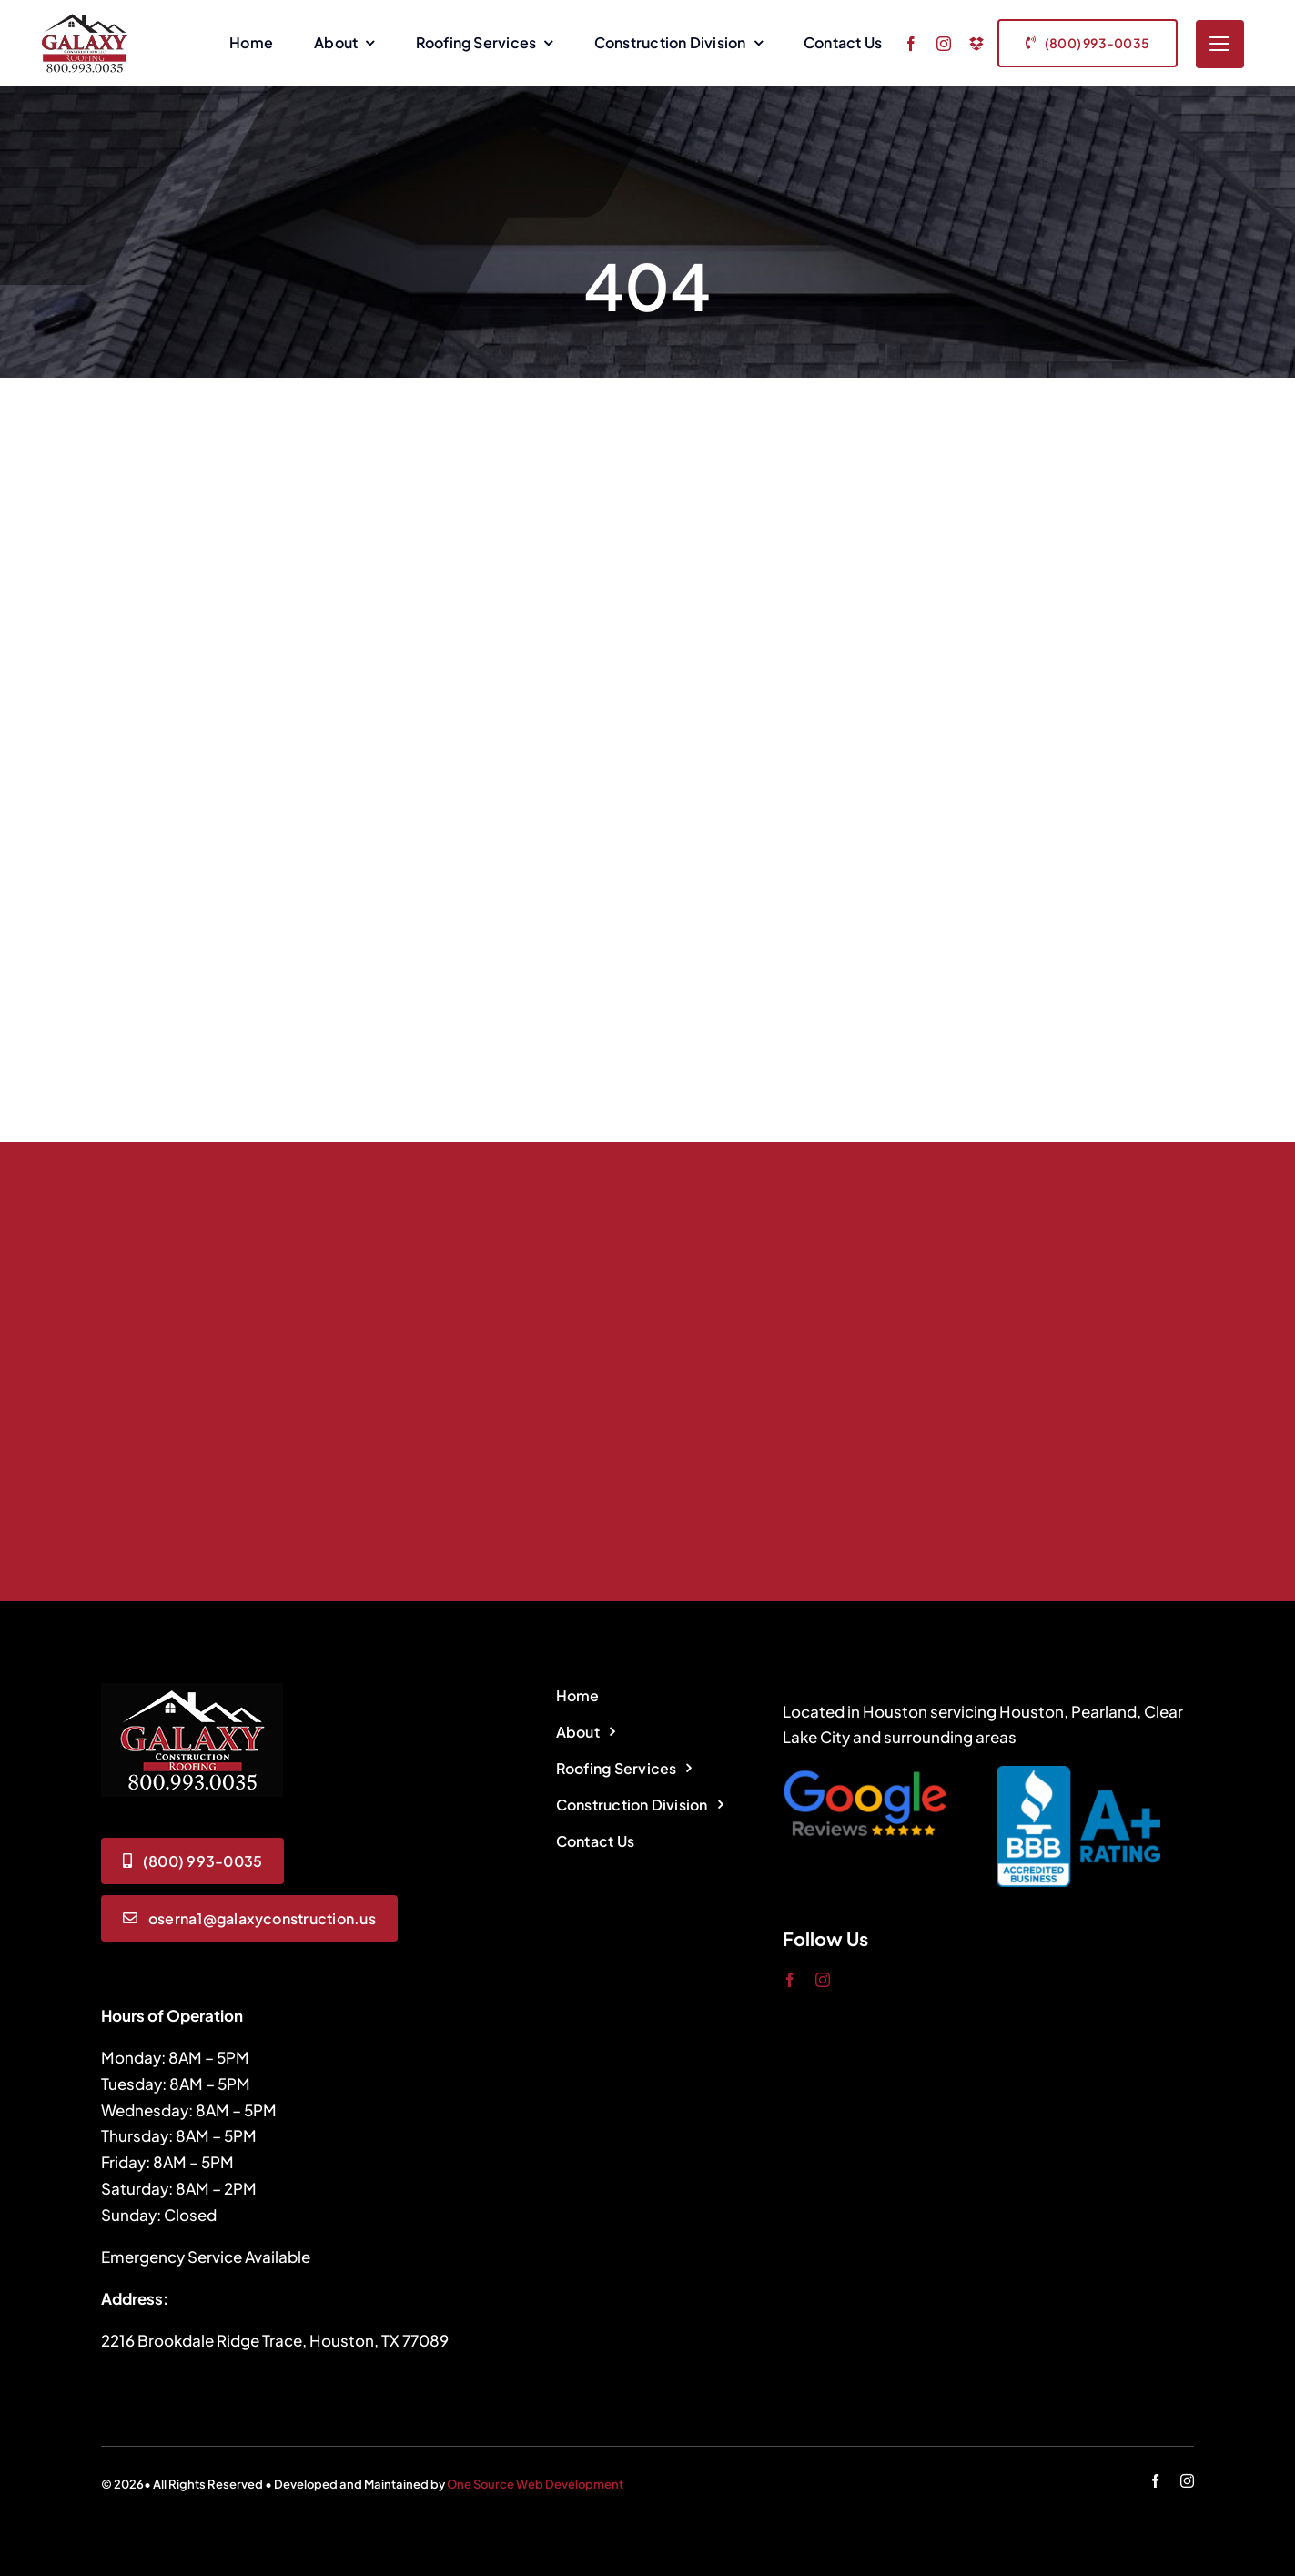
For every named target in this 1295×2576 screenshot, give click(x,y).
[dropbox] (976, 43)
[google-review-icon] (864, 1773)
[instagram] (943, 43)
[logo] (192, 1690)
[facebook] (911, 43)
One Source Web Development (535, 2484)
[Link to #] (1220, 44)
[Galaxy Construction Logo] (84, 18)
